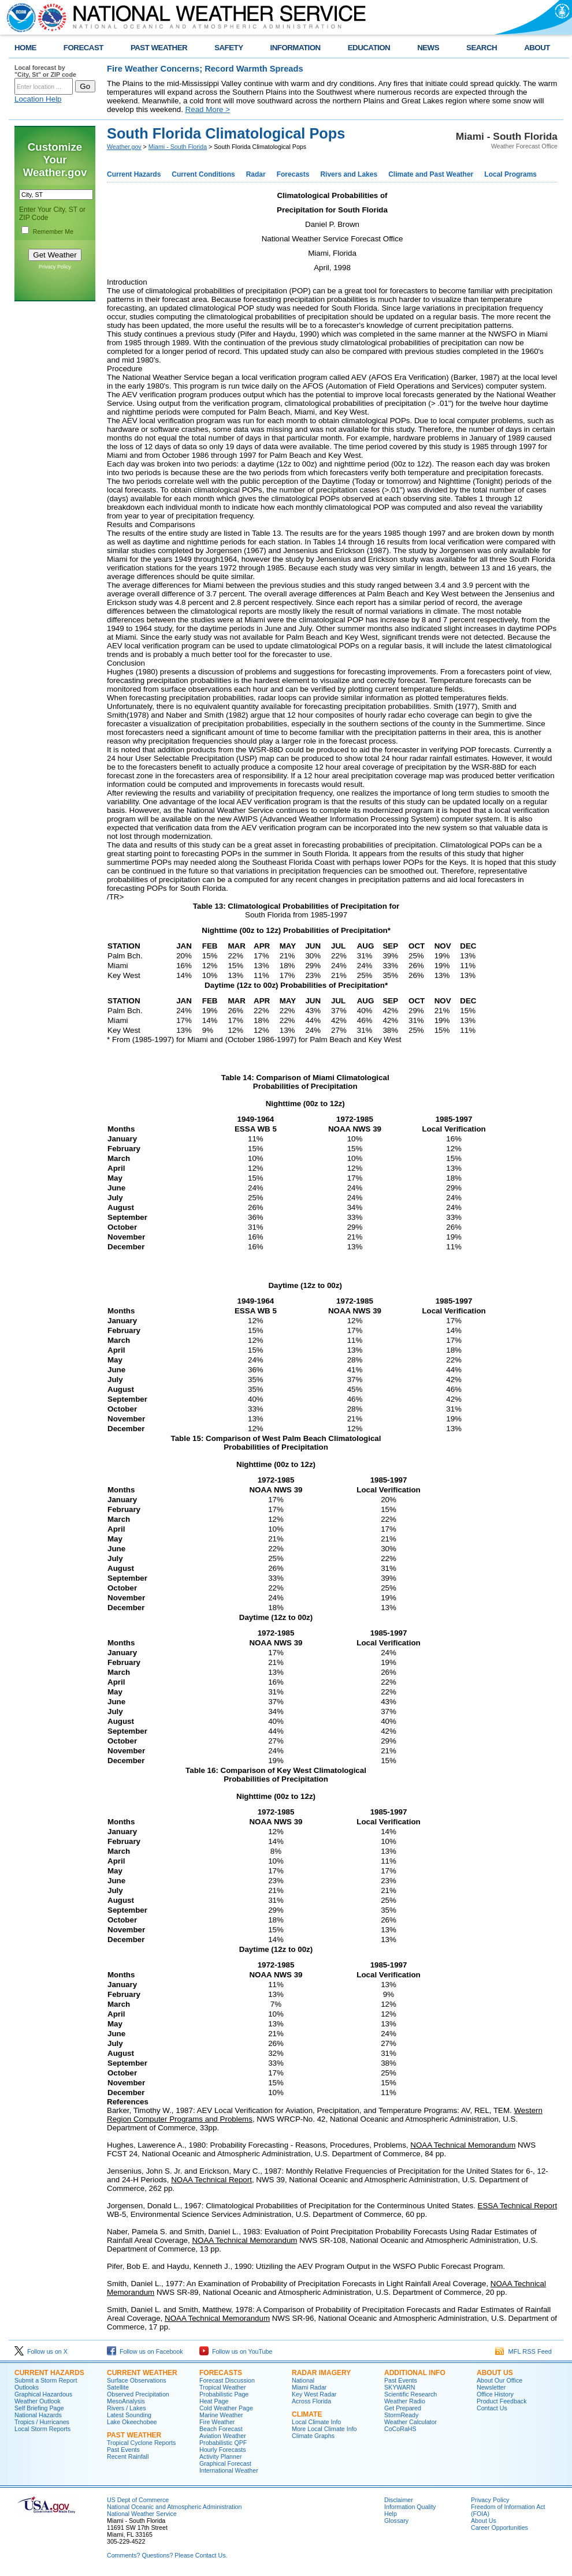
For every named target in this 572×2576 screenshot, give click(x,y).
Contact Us (492, 2408)
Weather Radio (404, 2401)
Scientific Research (410, 2394)
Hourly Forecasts (222, 2449)
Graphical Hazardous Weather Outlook (43, 2398)
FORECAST (83, 47)
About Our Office (499, 2380)
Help (390, 2513)
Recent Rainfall (127, 2456)
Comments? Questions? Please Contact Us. (167, 2555)
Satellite (118, 2387)
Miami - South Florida (177, 146)
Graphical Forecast (225, 2463)
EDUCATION (369, 47)
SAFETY (228, 47)
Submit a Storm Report (45, 2380)
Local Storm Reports (42, 2428)
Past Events (123, 2449)
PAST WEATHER (159, 47)
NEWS (428, 47)
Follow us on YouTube (235, 2351)
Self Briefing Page (39, 2408)
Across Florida (311, 2401)
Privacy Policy (55, 267)
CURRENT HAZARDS (49, 2373)
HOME (25, 47)
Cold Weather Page (226, 2408)
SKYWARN (399, 2387)
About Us (483, 2520)
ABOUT (537, 47)
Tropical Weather (222, 2387)
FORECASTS (220, 2373)
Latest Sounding (129, 2414)
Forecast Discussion (227, 2380)
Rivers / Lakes (126, 2408)
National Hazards (38, 2414)
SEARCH (481, 47)
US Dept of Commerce (138, 2499)
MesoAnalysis (126, 2401)
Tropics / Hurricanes (41, 2421)
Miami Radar (309, 2387)
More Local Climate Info (324, 2428)
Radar (256, 174)
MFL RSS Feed (523, 2351)
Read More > (207, 109)
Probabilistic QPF (223, 2442)
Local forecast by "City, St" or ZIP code (45, 71)
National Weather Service (142, 2513)
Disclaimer (398, 2499)
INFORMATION (295, 47)
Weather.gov (124, 146)
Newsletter (491, 2387)
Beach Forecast (221, 2428)
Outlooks (26, 2387)
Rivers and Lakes (348, 174)
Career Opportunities (499, 2527)
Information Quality (410, 2506)
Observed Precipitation (138, 2394)
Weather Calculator (410, 2421)
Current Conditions (203, 174)
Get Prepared (402, 2408)
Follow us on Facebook (145, 2351)
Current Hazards (134, 174)
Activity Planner (220, 2456)
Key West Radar (314, 2394)
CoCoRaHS (400, 2428)
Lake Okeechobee (132, 2421)
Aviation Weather (222, 2435)
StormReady (401, 2414)
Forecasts (293, 174)
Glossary (396, 2520)
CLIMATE (307, 2414)
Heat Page (213, 2401)
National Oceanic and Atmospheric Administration (174, 2506)
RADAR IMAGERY (321, 2373)
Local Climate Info (316, 2421)
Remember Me (53, 231)
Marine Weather (221, 2414)
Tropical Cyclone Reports (141, 2442)
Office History (495, 2394)
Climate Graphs (313, 2435)
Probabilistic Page (223, 2394)
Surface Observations (136, 2380)
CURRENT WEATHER (142, 2373)
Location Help (38, 99)
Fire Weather (217, 2421)
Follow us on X (41, 2351)
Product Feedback (501, 2401)
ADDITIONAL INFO (414, 2373)
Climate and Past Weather (430, 174)
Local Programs (510, 174)
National (303, 2380)
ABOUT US (495, 2373)
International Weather (228, 2470)
